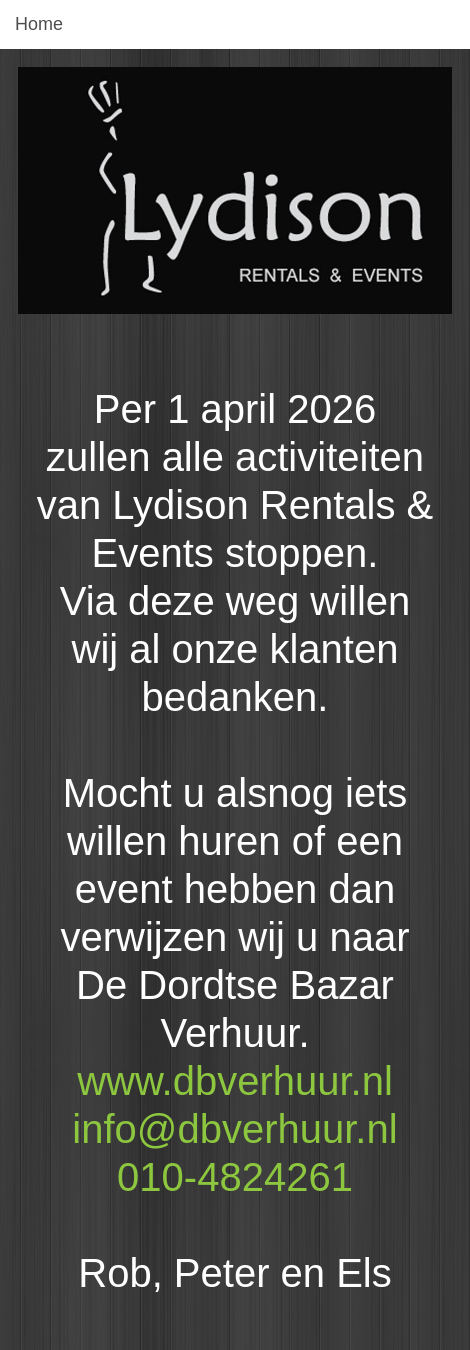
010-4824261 (235, 1177)
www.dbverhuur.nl (235, 1081)
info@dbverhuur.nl (234, 1129)
